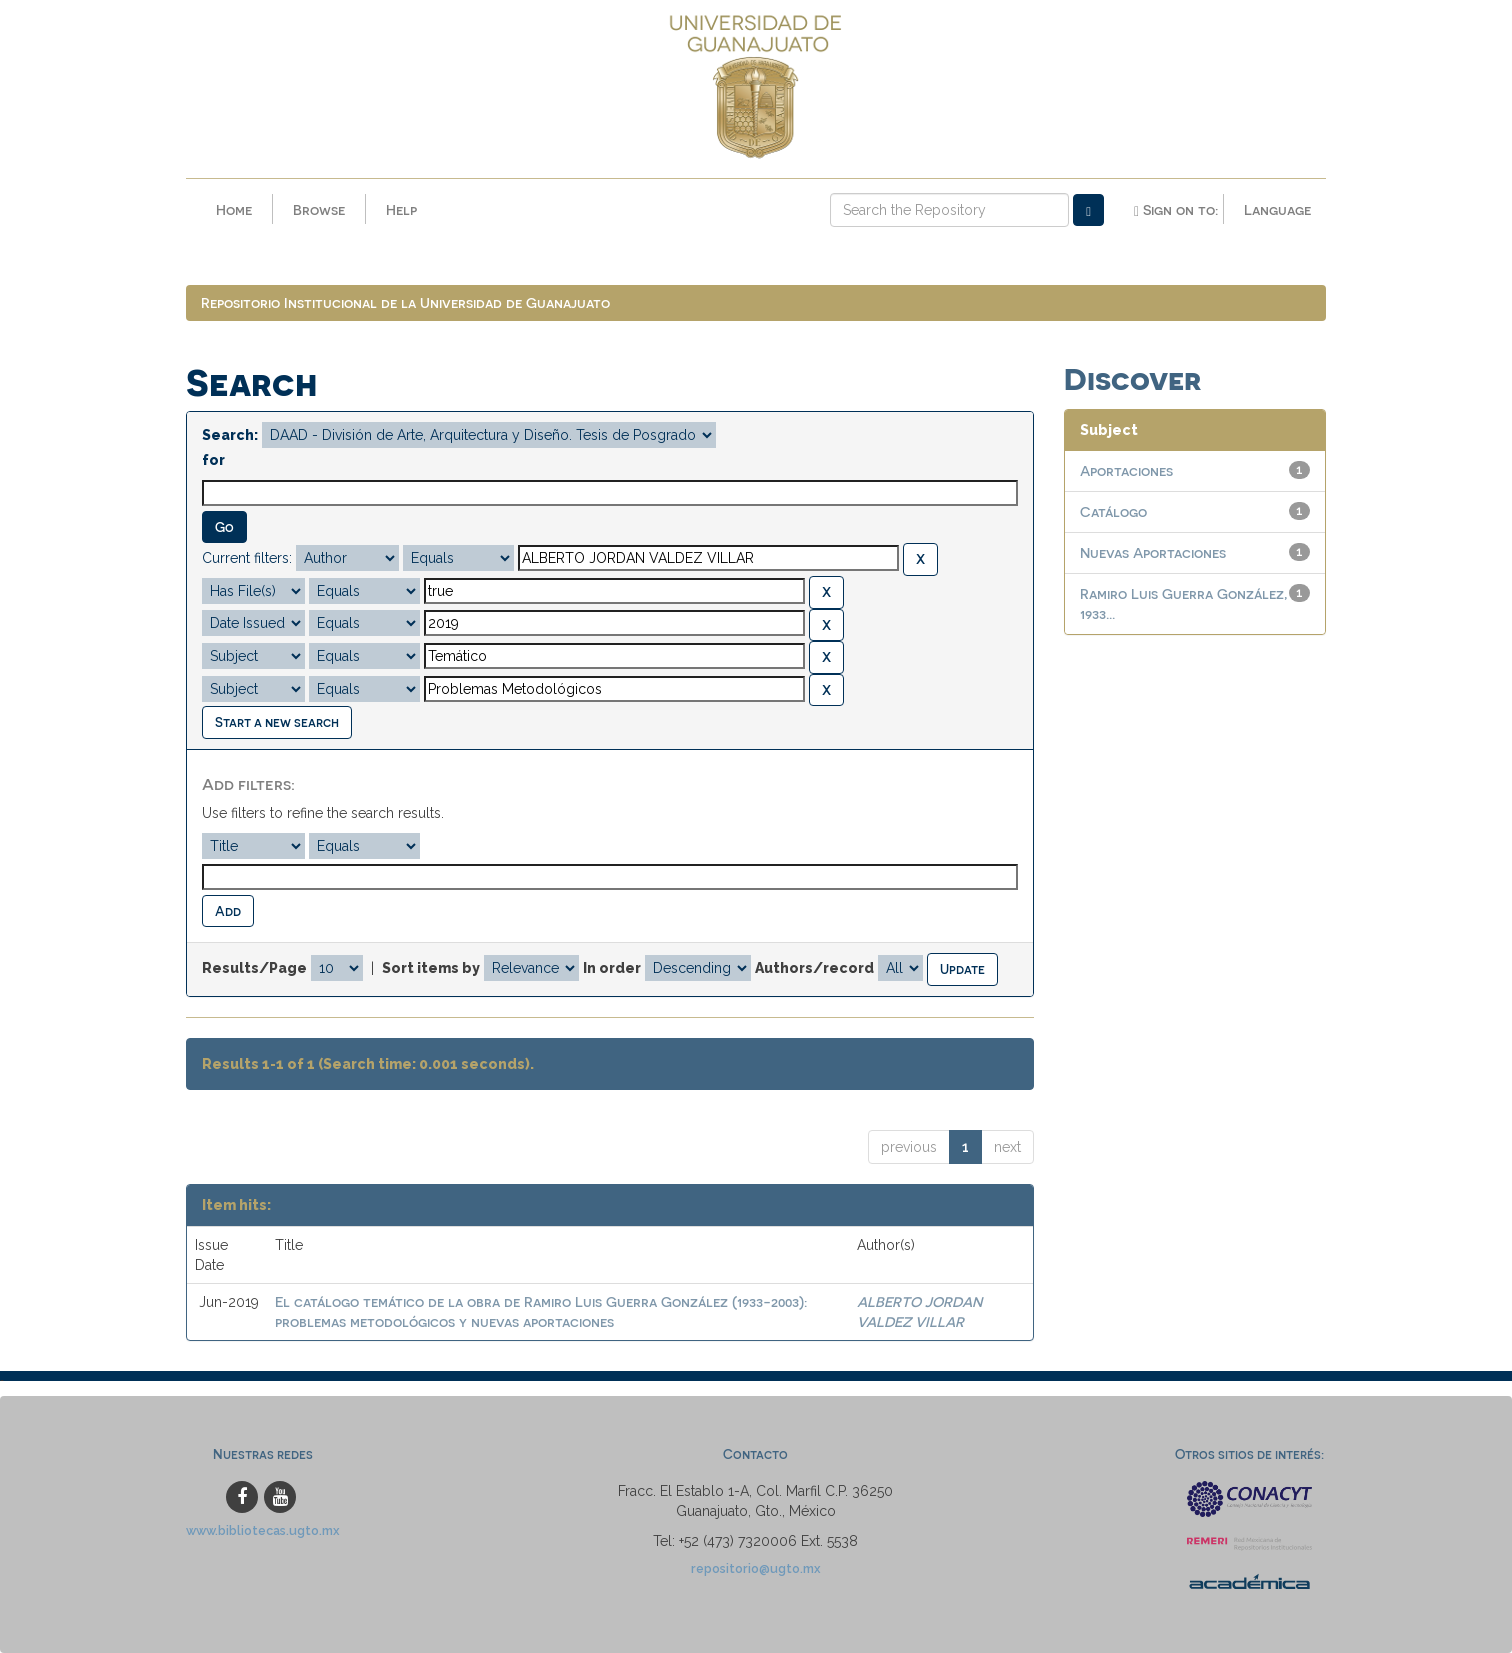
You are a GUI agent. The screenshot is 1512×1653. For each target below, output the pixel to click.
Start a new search (277, 721)
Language (1277, 209)
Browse (319, 209)
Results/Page (254, 968)
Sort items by (431, 968)
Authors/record (814, 968)
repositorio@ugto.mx (756, 1568)
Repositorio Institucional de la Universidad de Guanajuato (405, 302)
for (213, 460)
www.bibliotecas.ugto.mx (263, 1530)
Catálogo (1113, 511)
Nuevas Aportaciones (1153, 552)
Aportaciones (1126, 470)
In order (612, 968)
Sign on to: (1176, 210)
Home (234, 209)
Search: (230, 435)
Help (401, 209)
